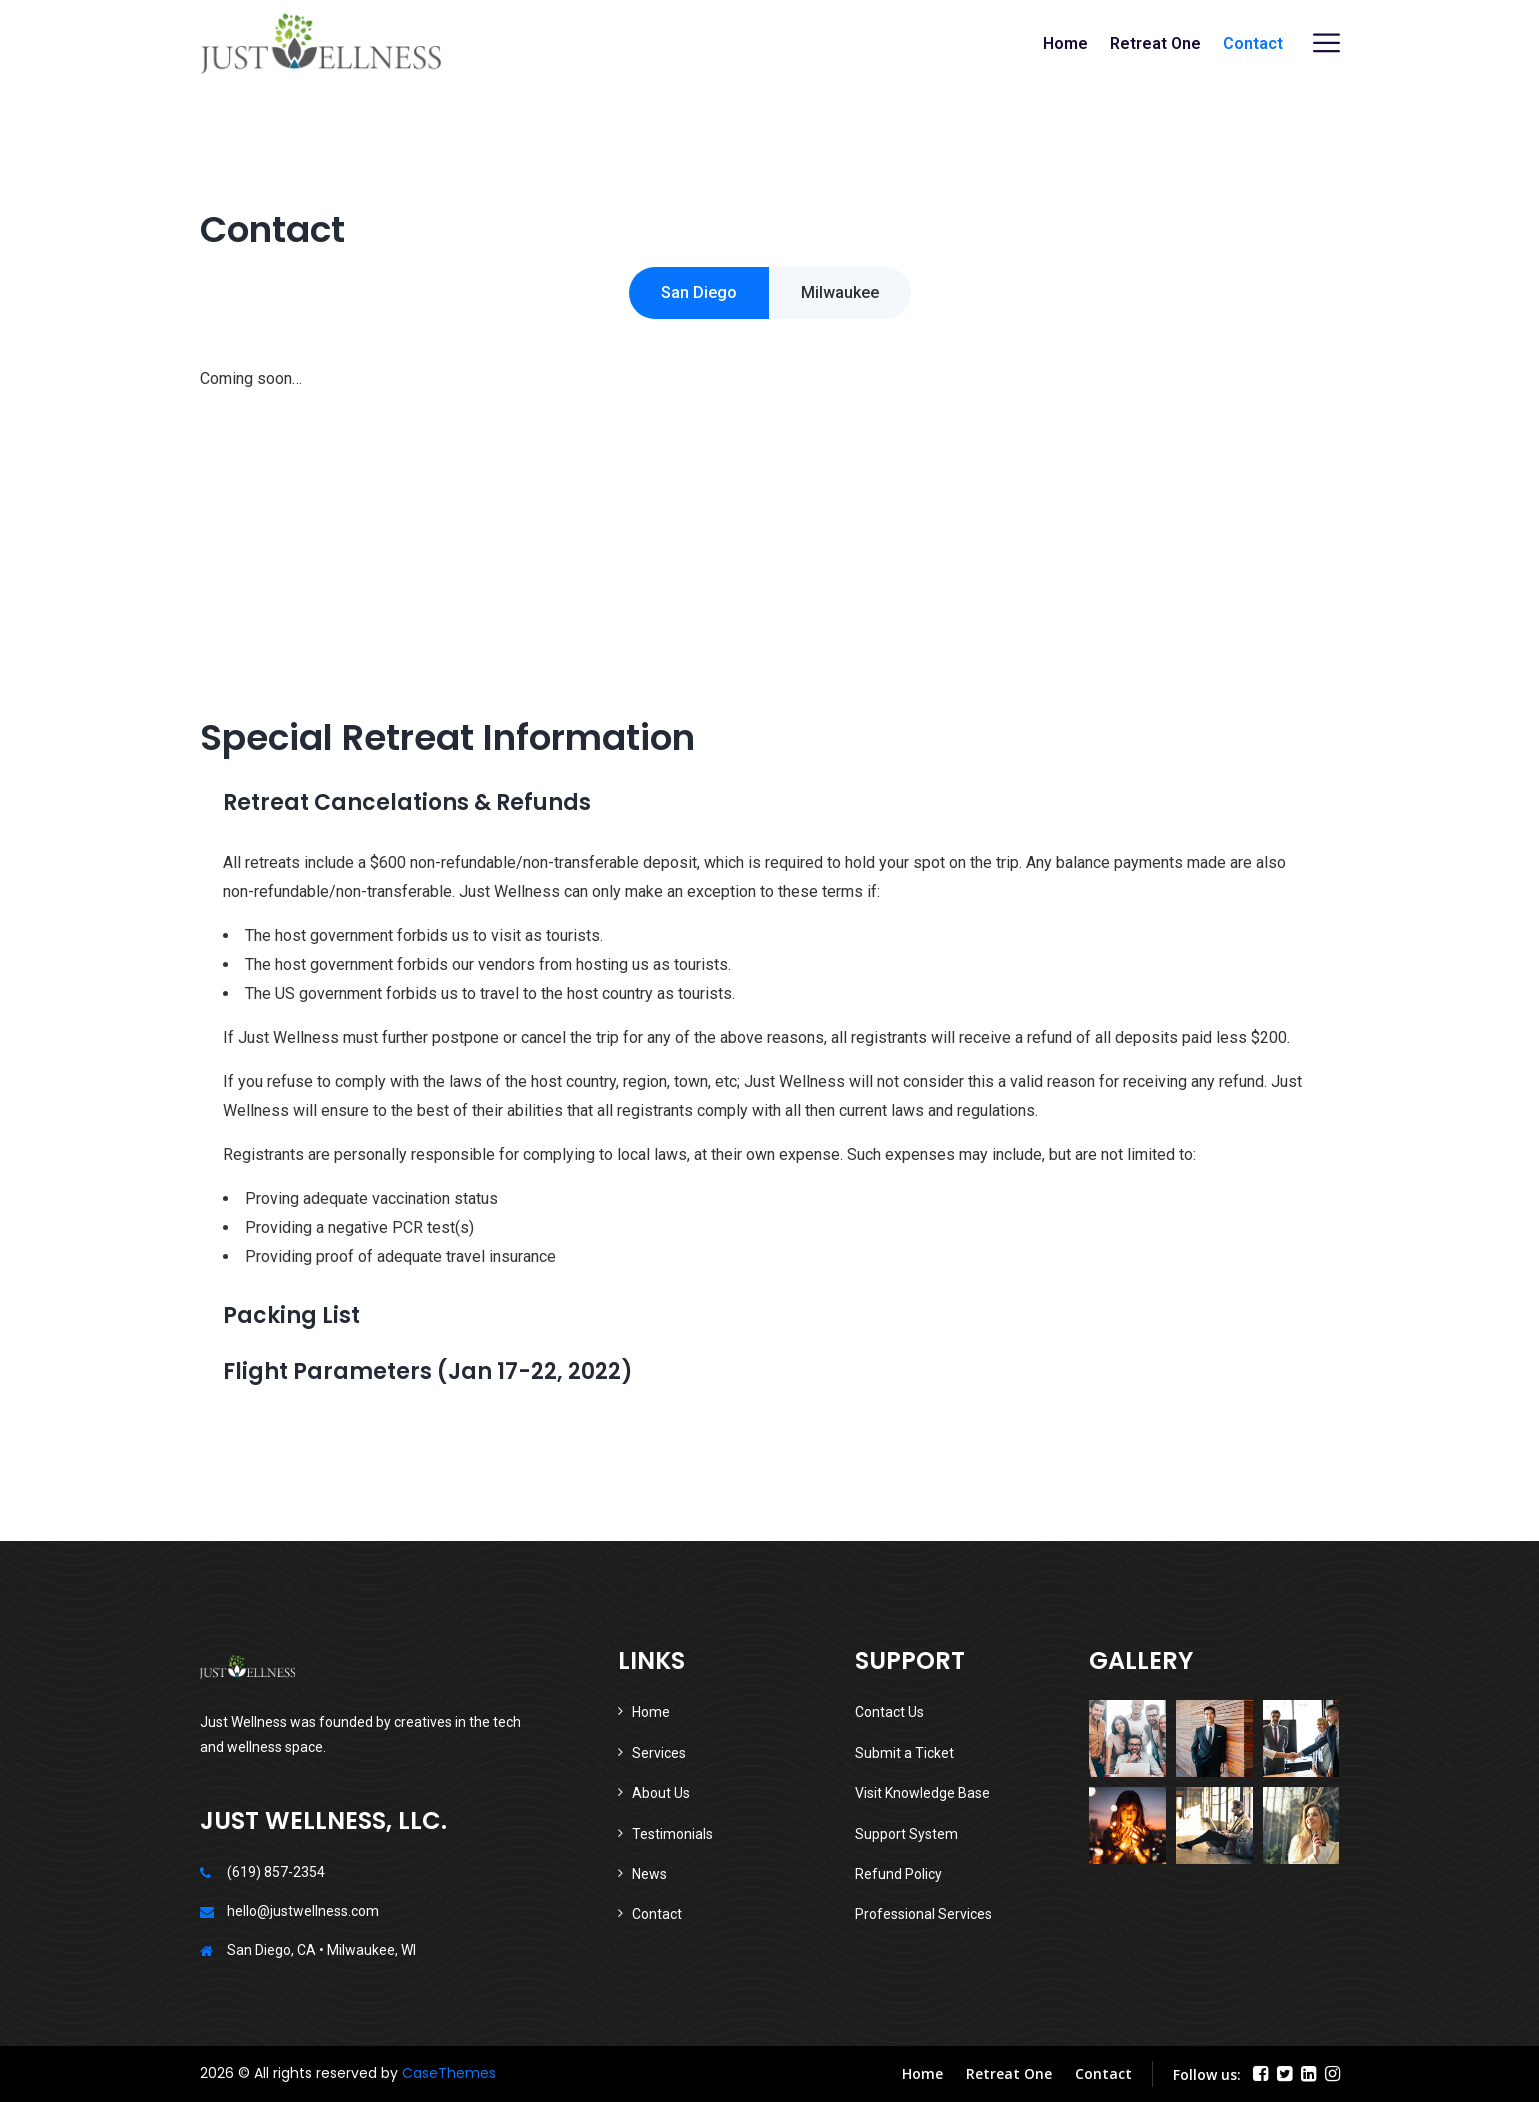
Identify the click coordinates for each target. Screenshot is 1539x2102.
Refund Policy (898, 1874)
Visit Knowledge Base (922, 1793)
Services (659, 1753)
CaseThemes (449, 2073)
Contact (1253, 43)
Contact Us (889, 1712)
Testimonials (672, 1834)
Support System (906, 1834)
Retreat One (1155, 43)
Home (1065, 43)
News (649, 1874)
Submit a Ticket (904, 1753)
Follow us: (1207, 2074)
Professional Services (923, 1914)
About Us (661, 1793)
